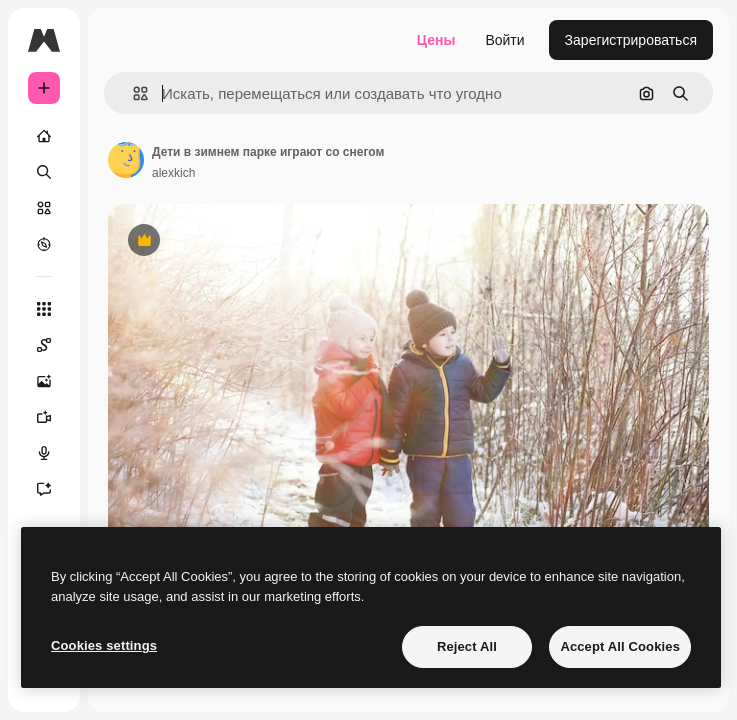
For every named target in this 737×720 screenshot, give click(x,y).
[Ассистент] (44, 489)
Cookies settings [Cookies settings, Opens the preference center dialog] (104, 645)
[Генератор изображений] (44, 381)
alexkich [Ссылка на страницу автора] (173, 173)
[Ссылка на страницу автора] (126, 160)
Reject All (467, 646)
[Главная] (44, 136)
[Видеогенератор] (44, 417)
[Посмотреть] (44, 244)
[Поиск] (44, 172)
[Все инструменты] (44, 309)
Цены (436, 40)
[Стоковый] (44, 208)
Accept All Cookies (620, 646)
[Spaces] (44, 345)
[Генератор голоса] (44, 453)
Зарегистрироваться (631, 40)
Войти (504, 40)
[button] (132, 93)
